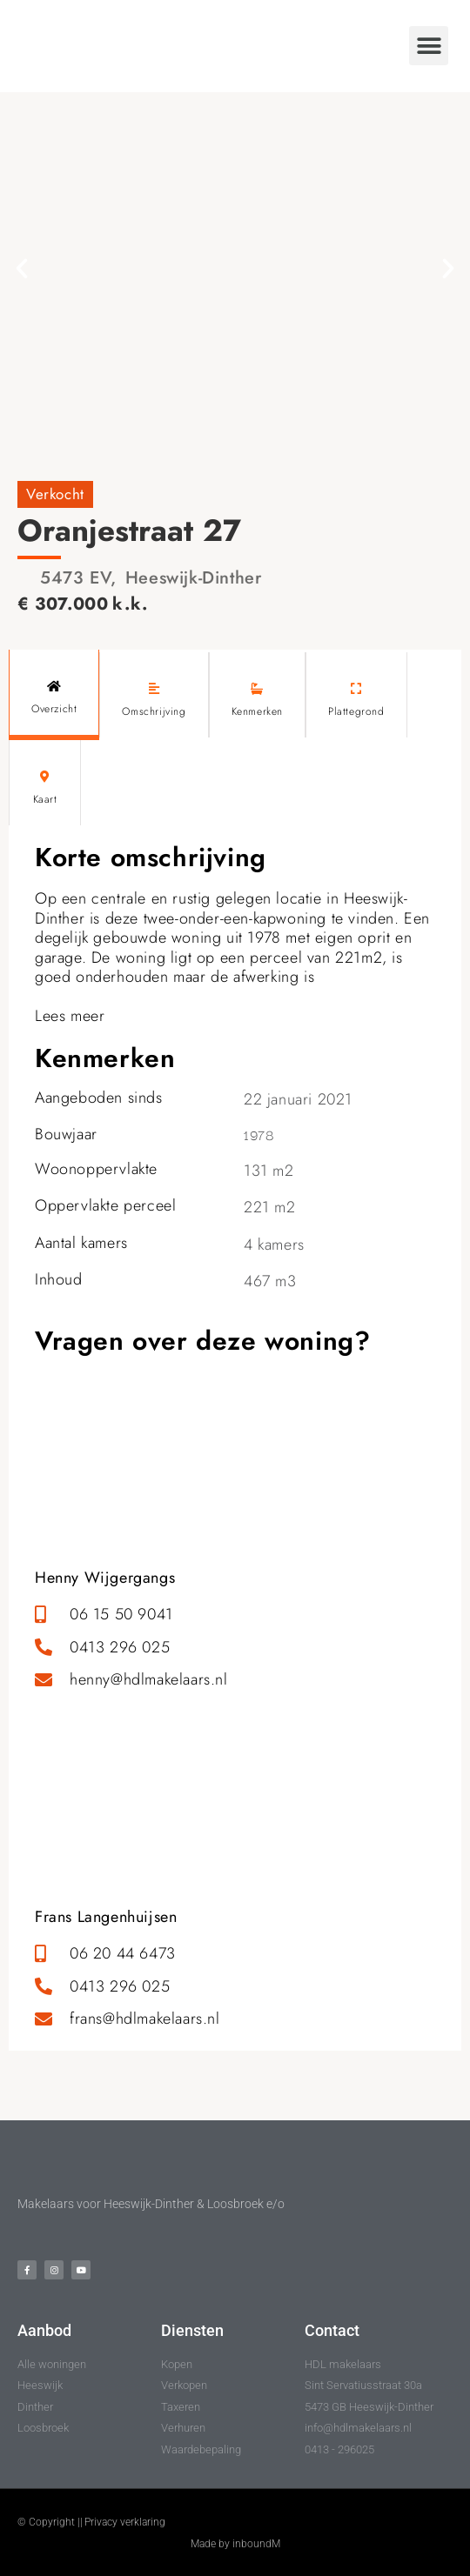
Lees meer (69, 1015)
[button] (428, 45)
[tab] (54, 695)
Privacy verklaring (124, 2522)
